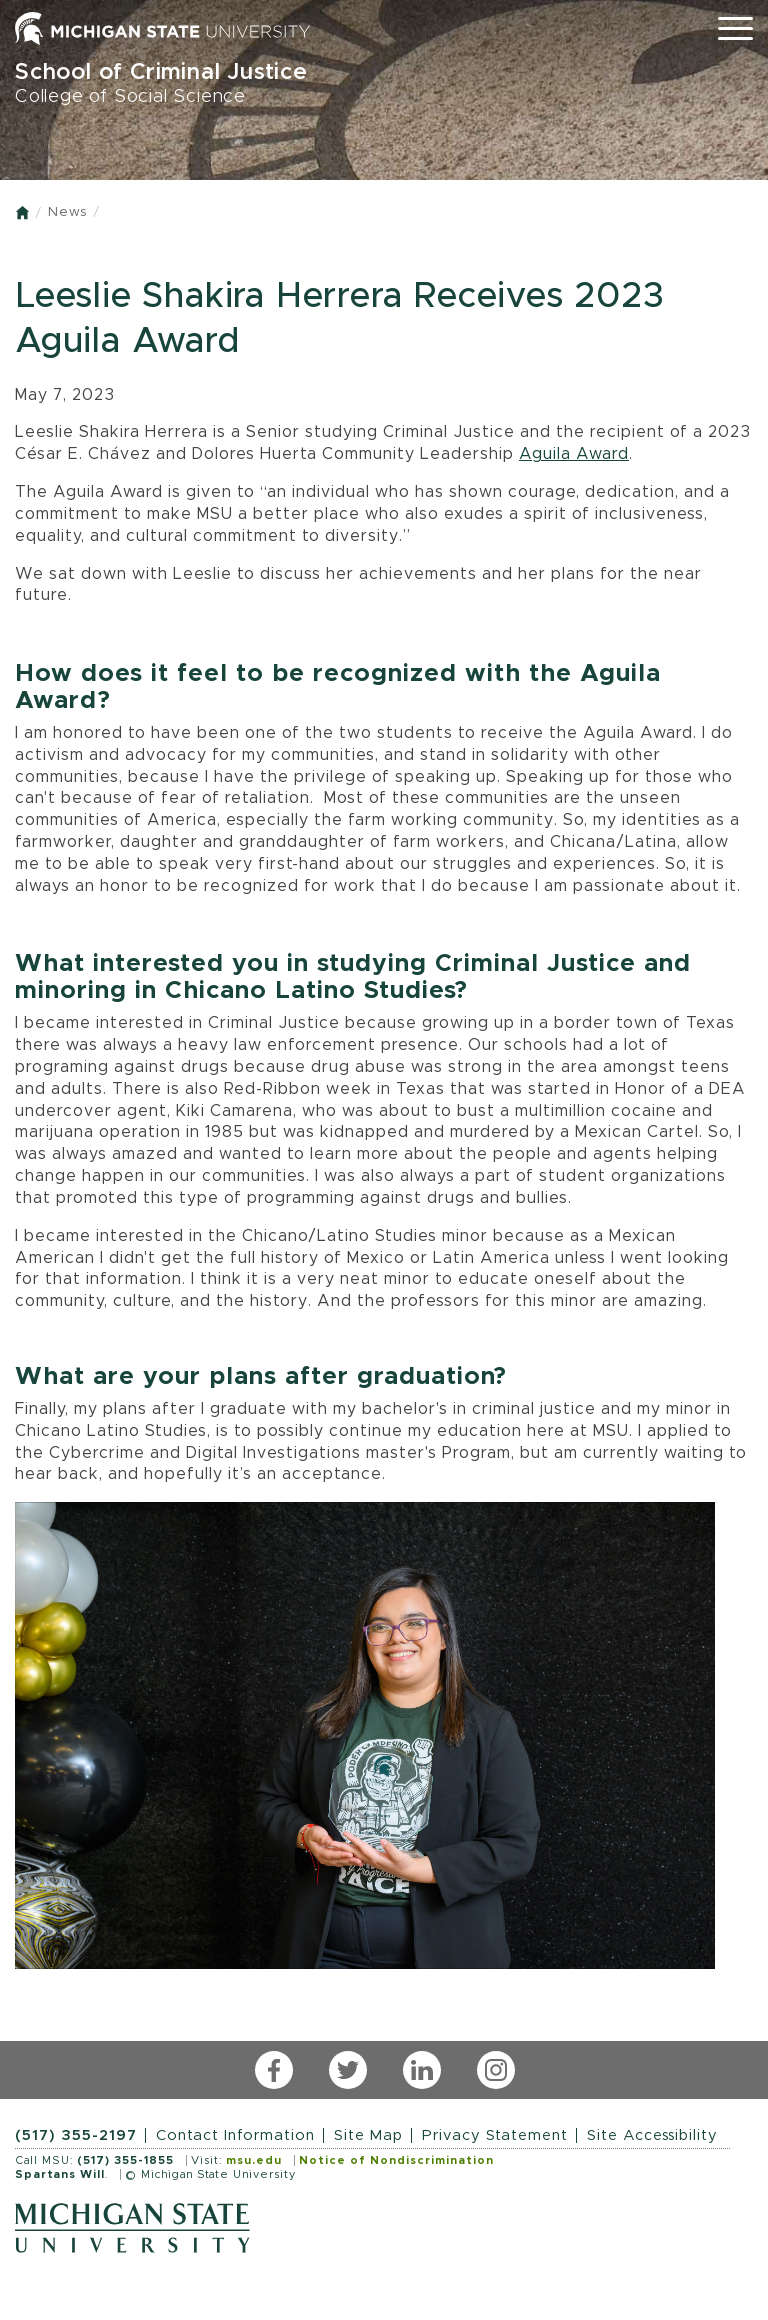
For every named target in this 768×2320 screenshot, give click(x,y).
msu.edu (254, 2160)
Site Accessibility (652, 2135)
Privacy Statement (495, 2135)
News (67, 212)
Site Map (368, 2135)
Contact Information (235, 2135)
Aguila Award (574, 454)
